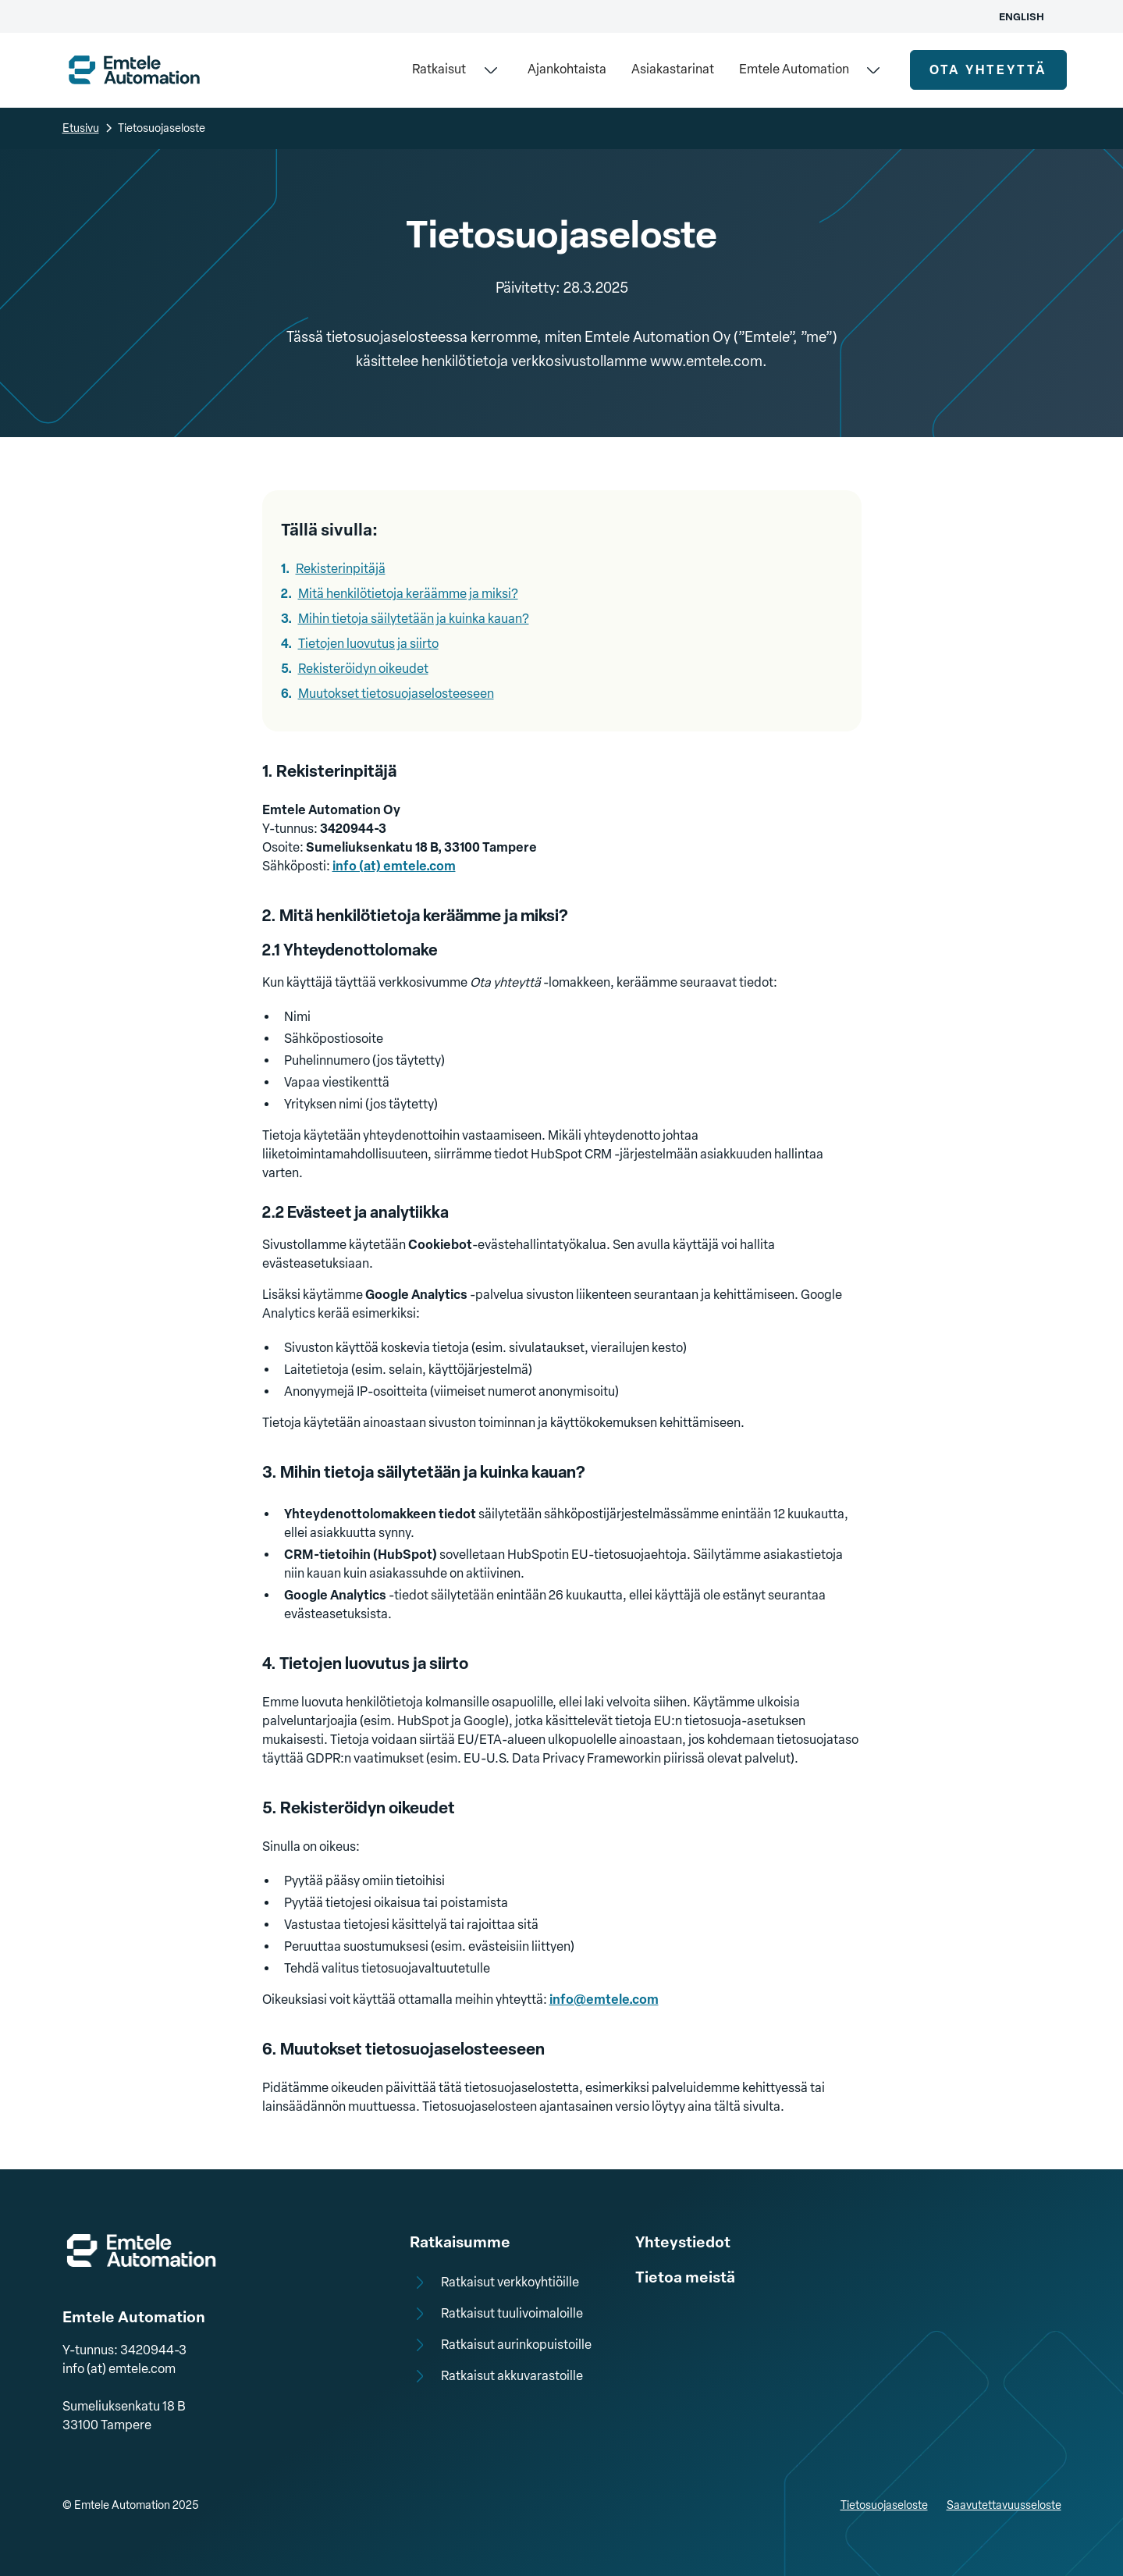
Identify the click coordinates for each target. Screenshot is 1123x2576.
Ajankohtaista (567, 69)
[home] (134, 70)
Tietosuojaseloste (884, 2505)
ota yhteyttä (988, 69)
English (1021, 17)
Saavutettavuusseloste (1004, 2505)
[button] (457, 70)
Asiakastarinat (672, 69)
